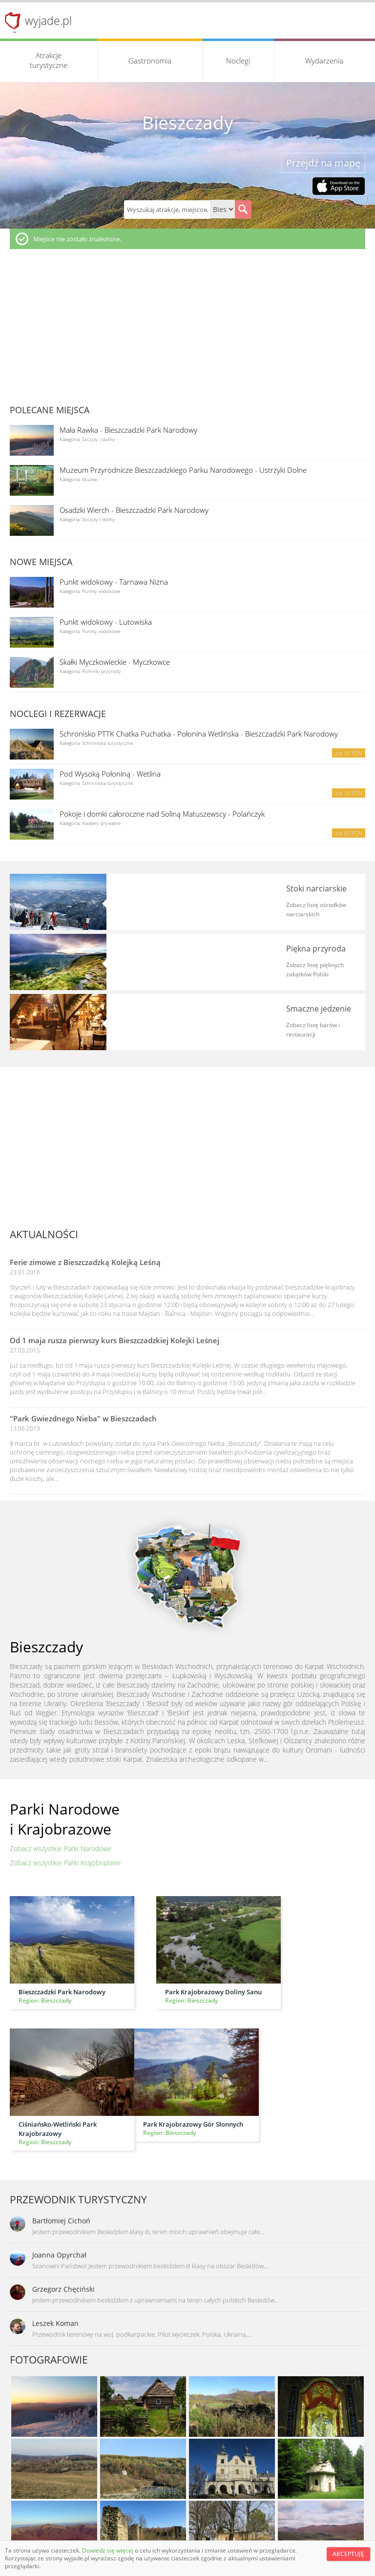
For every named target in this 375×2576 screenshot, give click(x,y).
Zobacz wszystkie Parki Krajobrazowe (65, 1862)
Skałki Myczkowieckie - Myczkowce (115, 662)
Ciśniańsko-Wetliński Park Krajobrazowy (58, 2129)
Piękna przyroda (316, 948)
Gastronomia (149, 60)
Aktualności (44, 1234)
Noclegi (238, 60)
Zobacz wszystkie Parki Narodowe (61, 1848)
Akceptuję (348, 2554)
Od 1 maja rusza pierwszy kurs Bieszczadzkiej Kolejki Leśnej (114, 1340)
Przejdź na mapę (323, 162)
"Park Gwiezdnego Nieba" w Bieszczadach (83, 1418)
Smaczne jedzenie (318, 1008)
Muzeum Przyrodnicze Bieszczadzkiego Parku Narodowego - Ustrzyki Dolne (183, 470)
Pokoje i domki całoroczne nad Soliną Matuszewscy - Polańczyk (162, 814)
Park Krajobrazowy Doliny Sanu (213, 1991)
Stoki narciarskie (316, 888)
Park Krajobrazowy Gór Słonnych (193, 2124)
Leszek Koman (55, 2323)
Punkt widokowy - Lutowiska (106, 622)
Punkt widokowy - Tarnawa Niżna (114, 582)
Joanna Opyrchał (59, 2254)
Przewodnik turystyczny (78, 2199)
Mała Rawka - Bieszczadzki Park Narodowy (128, 430)
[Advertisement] (187, 322)
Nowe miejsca (41, 562)
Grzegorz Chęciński (63, 2289)
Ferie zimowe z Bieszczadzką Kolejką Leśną (85, 1262)
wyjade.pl (48, 20)
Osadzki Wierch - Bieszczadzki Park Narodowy (134, 510)
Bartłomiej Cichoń (61, 2220)
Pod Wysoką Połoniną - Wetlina (110, 774)
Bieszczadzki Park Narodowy (62, 1991)
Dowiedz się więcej (108, 2550)
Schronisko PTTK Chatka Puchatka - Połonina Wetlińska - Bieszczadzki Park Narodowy (199, 734)
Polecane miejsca (49, 410)
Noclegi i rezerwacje (58, 713)
